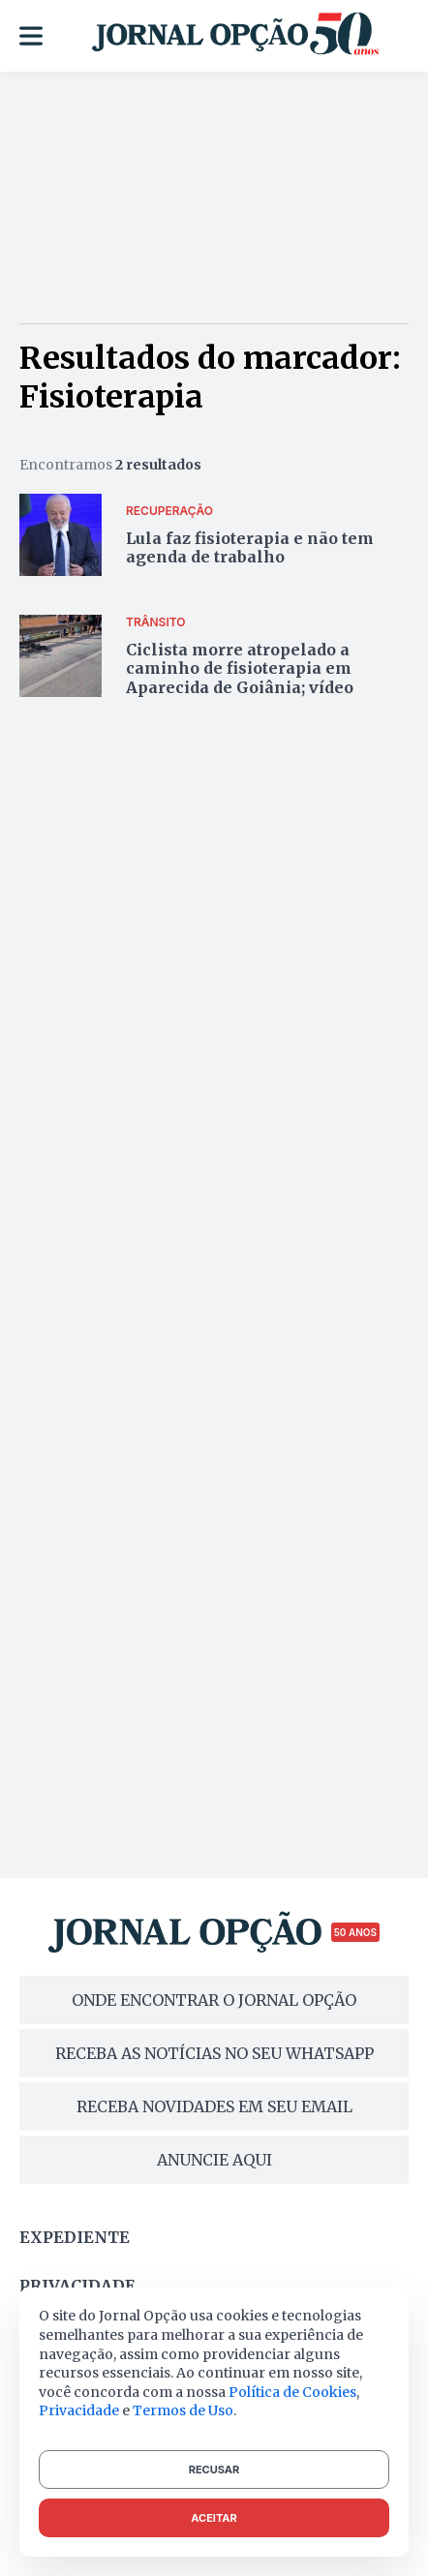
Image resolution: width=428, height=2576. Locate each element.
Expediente (74, 2237)
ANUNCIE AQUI (214, 2159)
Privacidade (77, 2285)
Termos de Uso (183, 2410)
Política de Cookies (292, 2392)
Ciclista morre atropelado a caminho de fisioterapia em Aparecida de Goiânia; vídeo (239, 668)
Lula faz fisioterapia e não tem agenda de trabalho (250, 547)
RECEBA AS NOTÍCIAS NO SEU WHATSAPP (214, 2053)
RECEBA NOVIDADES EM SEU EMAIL (214, 2106)
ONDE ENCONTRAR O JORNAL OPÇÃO (214, 2000)
